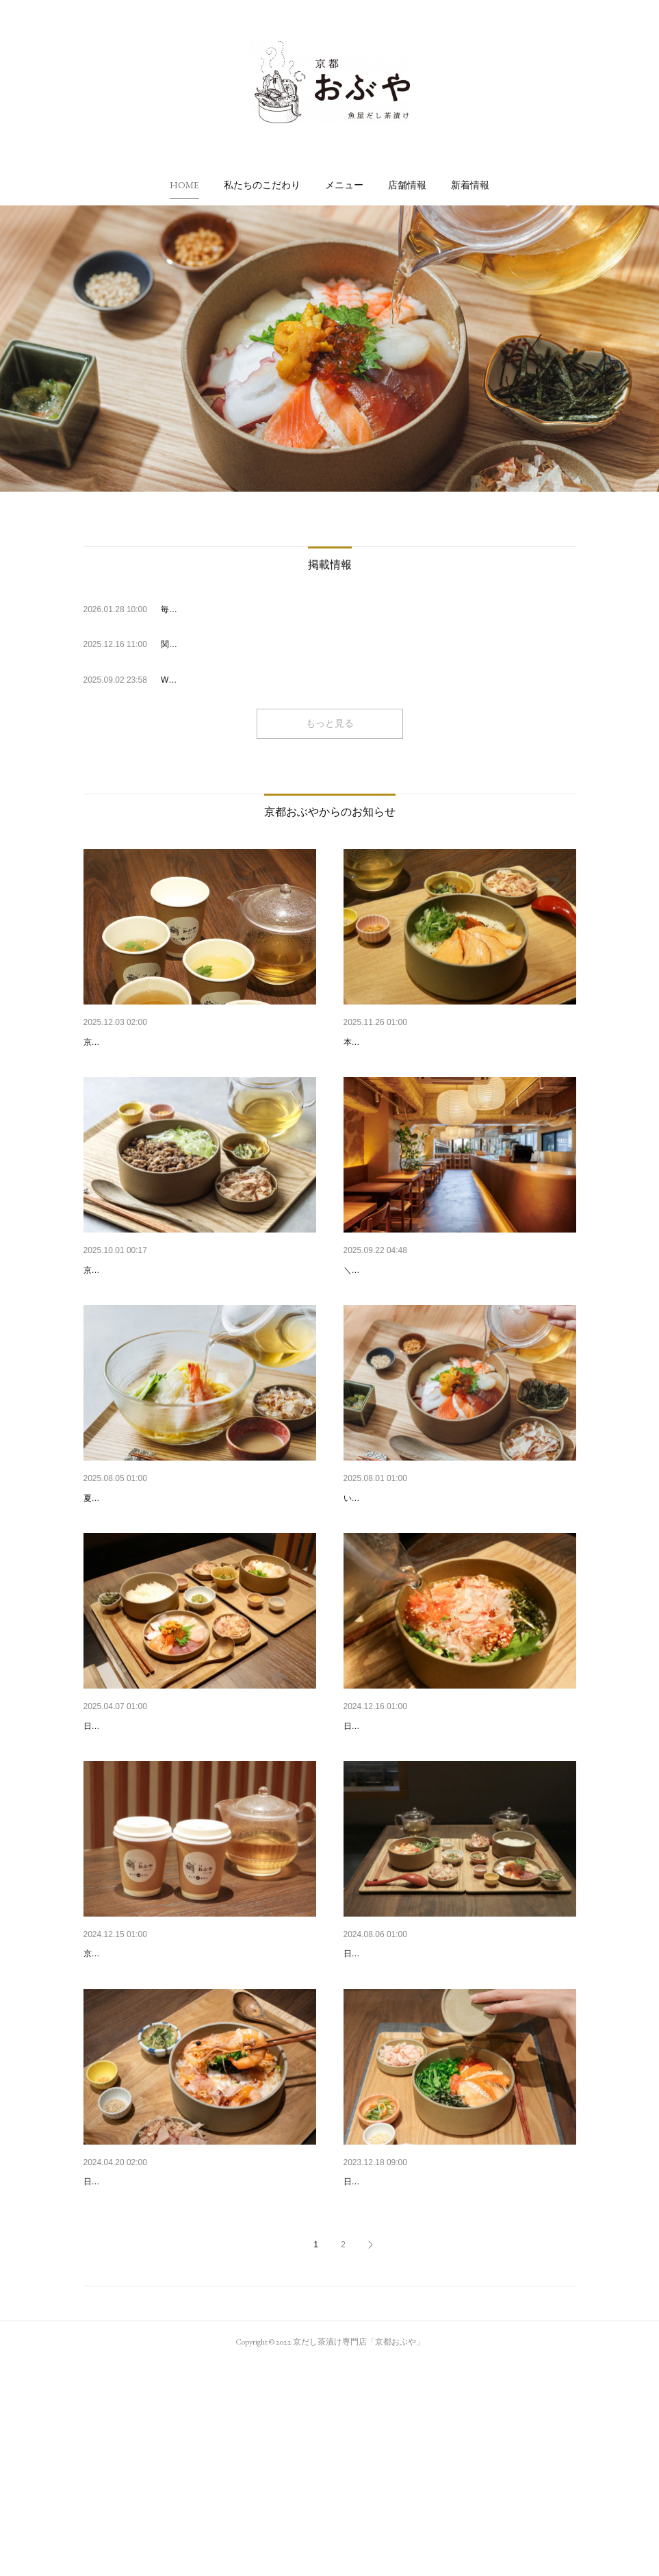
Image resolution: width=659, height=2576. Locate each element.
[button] (184, 184)
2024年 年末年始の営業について (413, 1832)
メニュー (344, 185)
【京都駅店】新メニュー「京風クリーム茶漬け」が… (458, 1042)
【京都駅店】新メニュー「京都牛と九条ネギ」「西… (198, 1305)
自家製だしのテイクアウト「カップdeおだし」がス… (199, 2096)
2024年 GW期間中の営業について (156, 2358)
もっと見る (330, 723)
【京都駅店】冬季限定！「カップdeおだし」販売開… (199, 1042)
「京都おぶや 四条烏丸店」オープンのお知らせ (445, 1568)
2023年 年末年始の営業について (413, 2358)
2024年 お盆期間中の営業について (418, 2096)
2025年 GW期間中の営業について (156, 1832)
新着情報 (470, 185)
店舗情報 (407, 185)
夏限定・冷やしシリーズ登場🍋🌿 (157, 1568)
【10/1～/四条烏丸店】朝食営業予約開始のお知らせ (455, 1305)
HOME (184, 185)
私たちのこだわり (262, 185)
